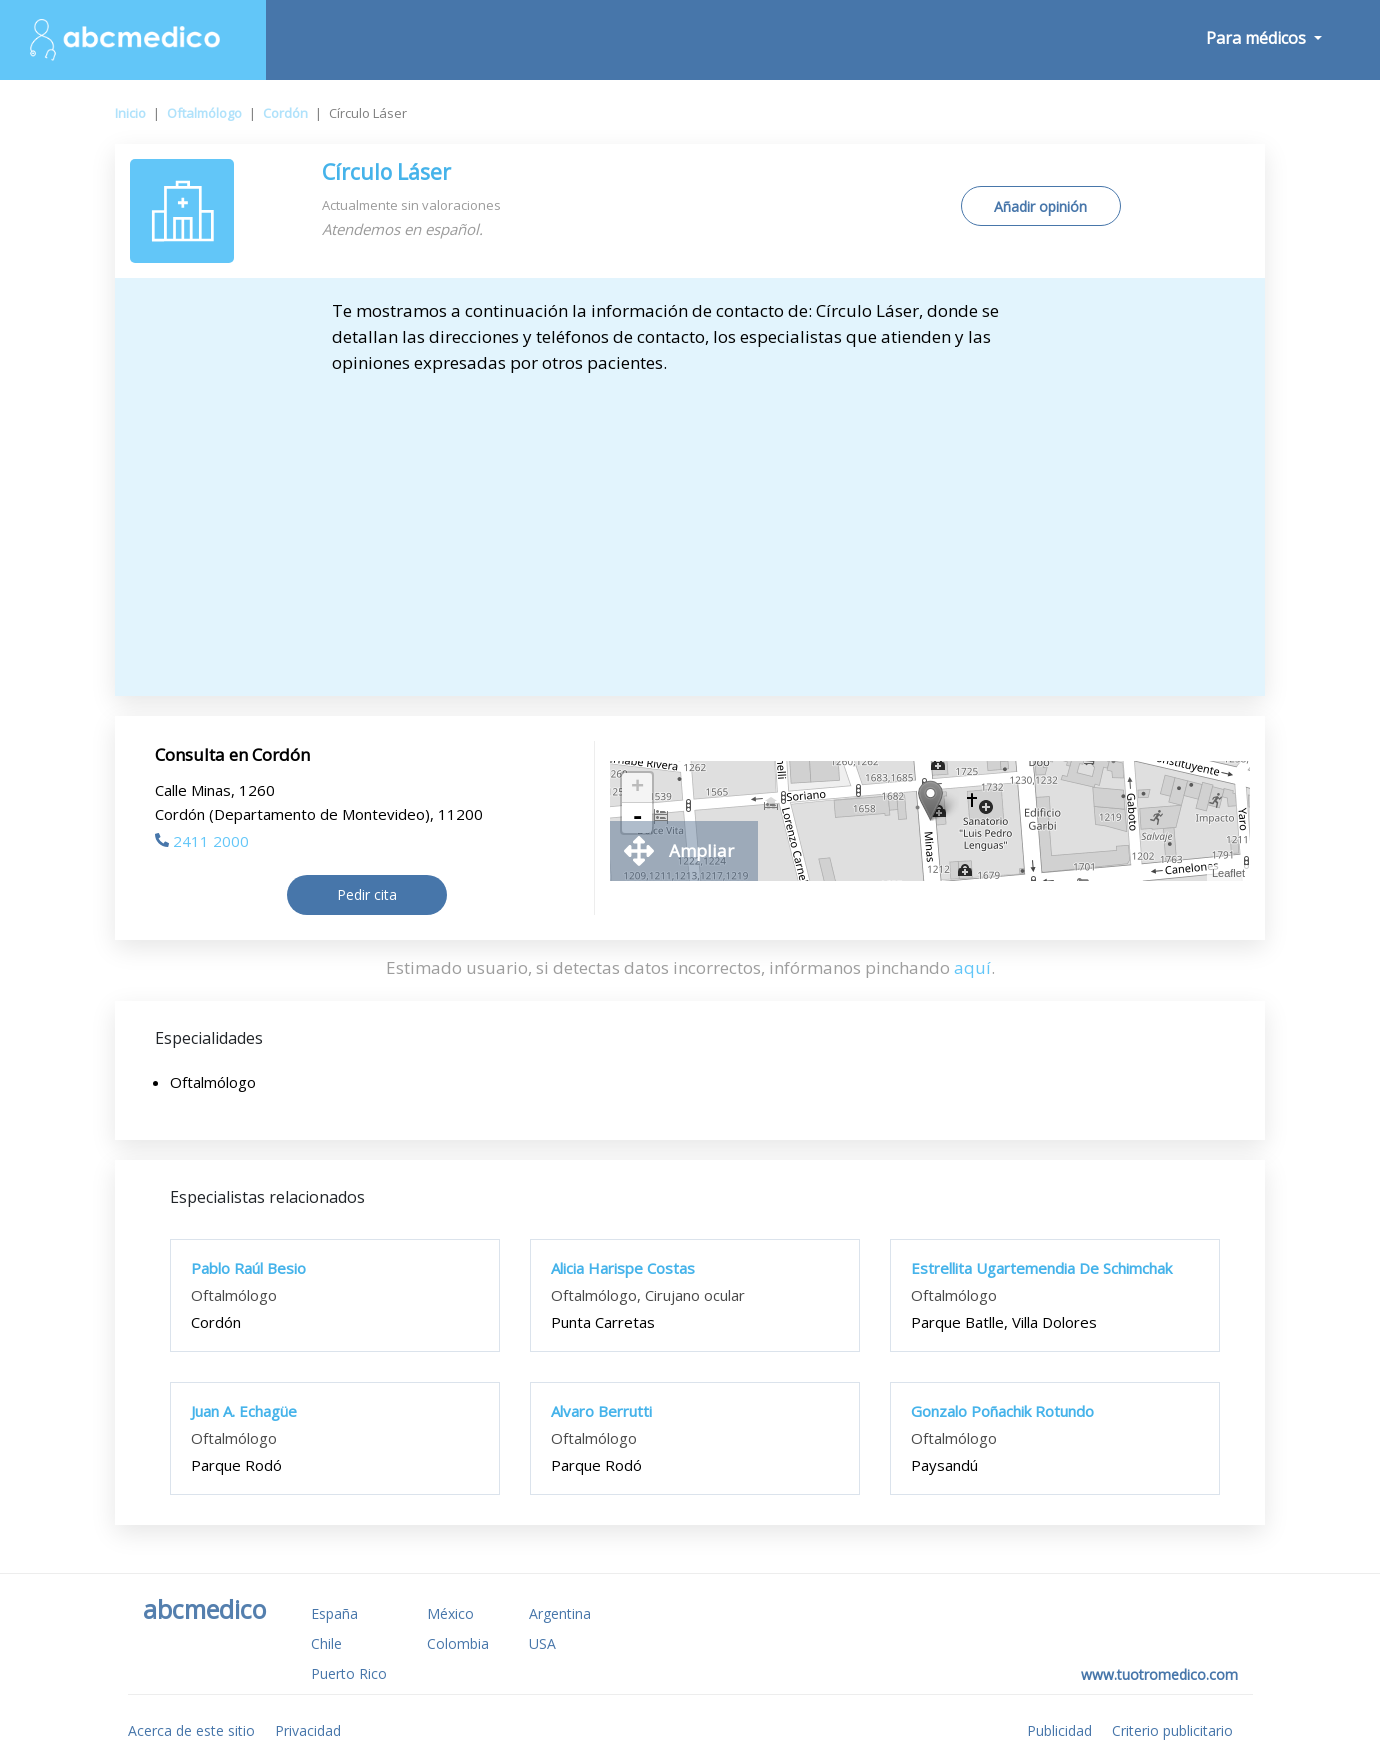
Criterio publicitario (1172, 1730)
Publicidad (1059, 1730)
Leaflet (1228, 873)
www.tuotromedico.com (1159, 1674)
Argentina (560, 1613)
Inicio (130, 113)
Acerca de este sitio (191, 1730)
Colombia (458, 1643)
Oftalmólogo (204, 113)
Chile (326, 1643)
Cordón (285, 113)
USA (542, 1643)
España (334, 1613)
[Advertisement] (690, 526)
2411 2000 (202, 841)
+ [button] (637, 788)
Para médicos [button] (1258, 38)
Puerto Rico (349, 1673)
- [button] (637, 818)
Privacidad (308, 1730)
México (450, 1613)
